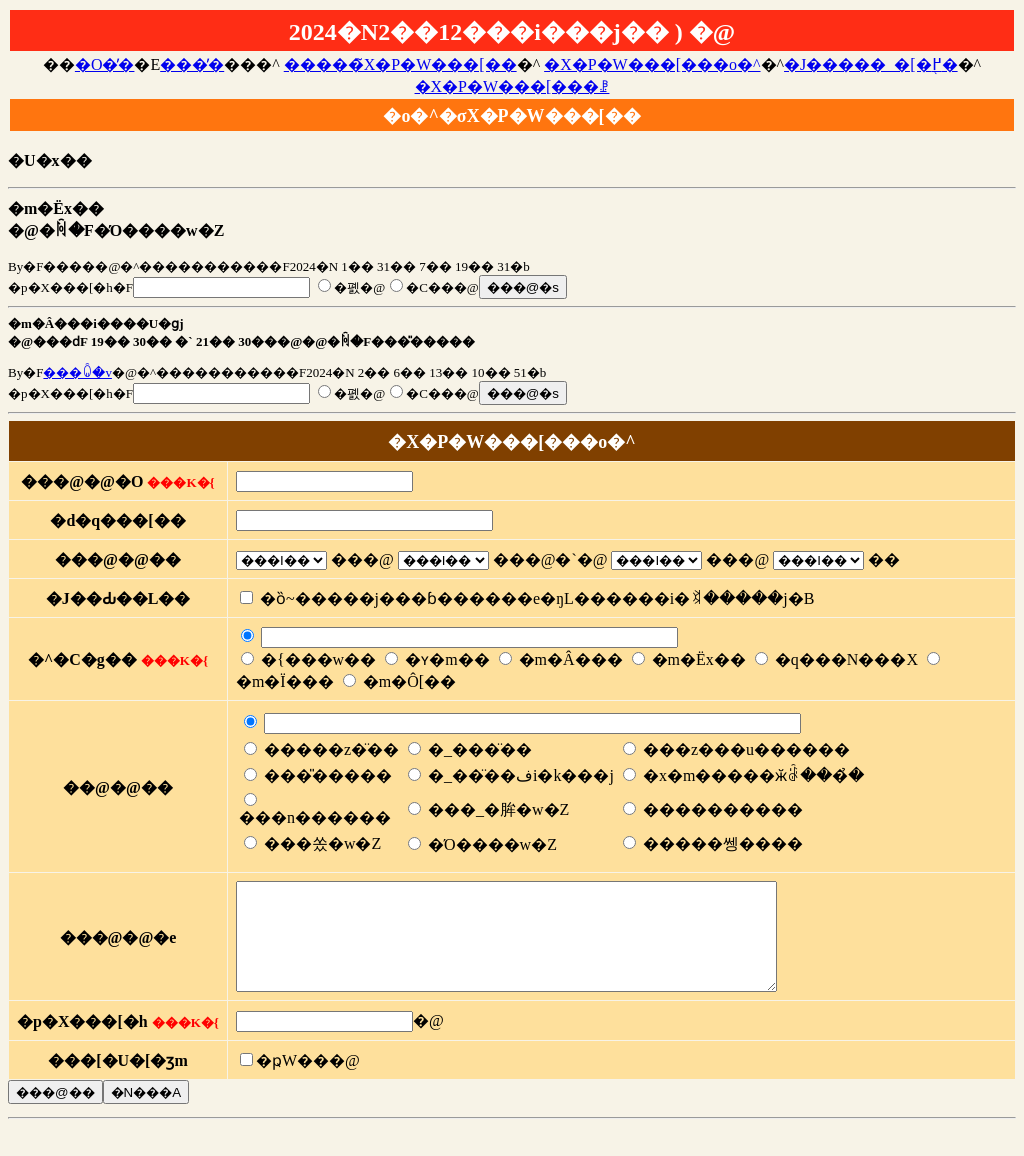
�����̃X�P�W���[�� (400, 64)
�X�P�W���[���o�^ (652, 64)
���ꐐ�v (77, 372)
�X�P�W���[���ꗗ (512, 86)
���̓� (192, 64)
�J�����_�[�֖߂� (871, 64)
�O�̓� (105, 64)
